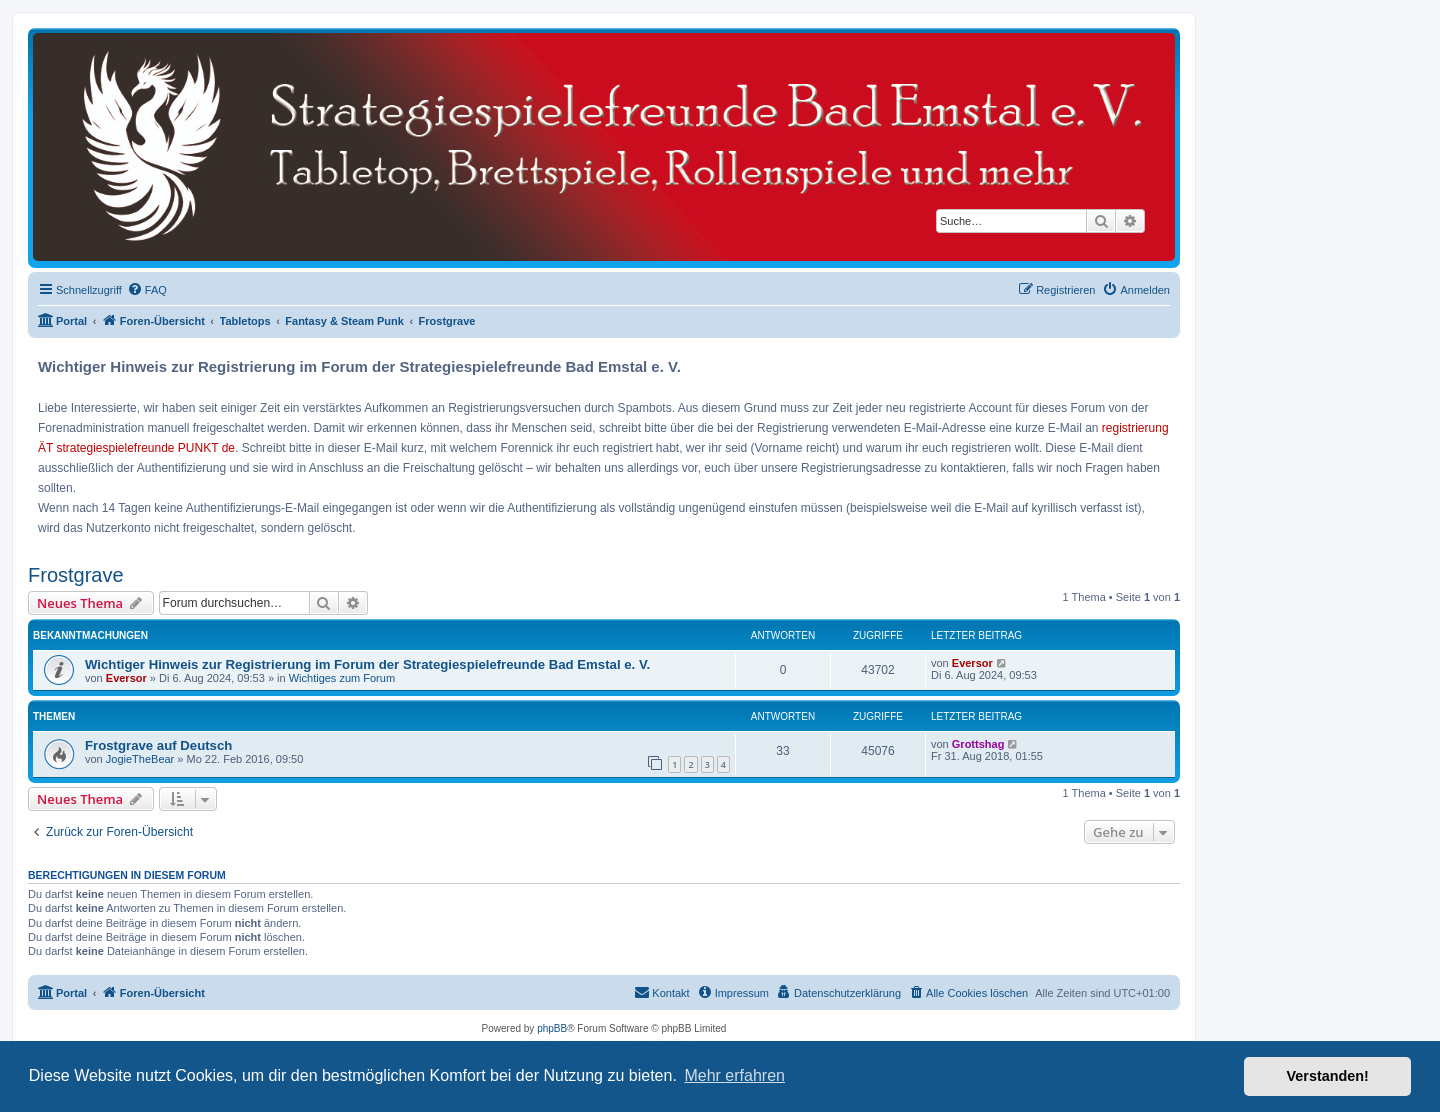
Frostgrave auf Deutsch (158, 745)
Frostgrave (76, 575)
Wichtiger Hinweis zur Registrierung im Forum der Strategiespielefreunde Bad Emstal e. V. (367, 664)
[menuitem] (147, 290)
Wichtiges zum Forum (342, 678)
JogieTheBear (140, 759)
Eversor (126, 678)
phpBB (552, 1028)
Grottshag (978, 744)
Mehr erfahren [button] (734, 1075)
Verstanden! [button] (1328, 1076)
